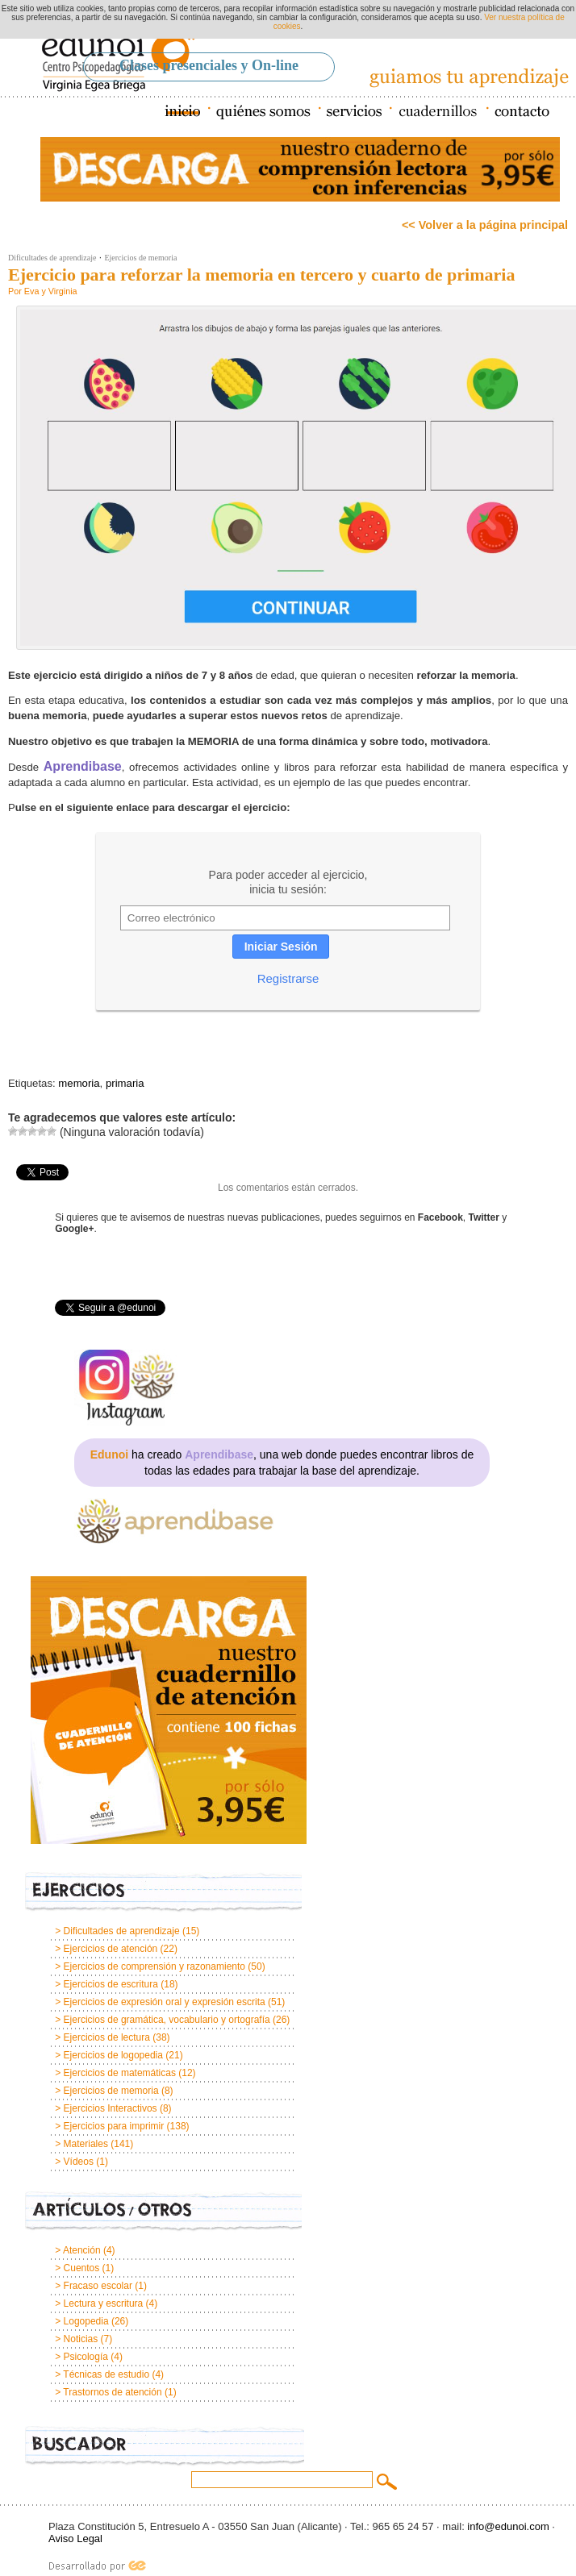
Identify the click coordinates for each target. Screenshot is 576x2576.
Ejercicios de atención (111, 1948)
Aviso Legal (75, 2538)
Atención (82, 2250)
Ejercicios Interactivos (110, 2108)
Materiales (86, 2143)
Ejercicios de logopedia (113, 2055)
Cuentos (82, 2268)
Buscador (164, 2446)
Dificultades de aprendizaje (52, 257)
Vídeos (79, 2161)
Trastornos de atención (112, 2392)
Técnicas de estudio (106, 2374)
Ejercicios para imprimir (114, 2126)
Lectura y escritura (104, 2303)
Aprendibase (83, 766)
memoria (78, 1083)
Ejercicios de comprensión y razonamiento (154, 1966)
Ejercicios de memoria (140, 257)
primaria (125, 1083)
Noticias (81, 2339)
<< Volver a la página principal (485, 224)
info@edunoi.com (508, 2526)
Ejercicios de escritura (111, 1984)
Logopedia (86, 2321)
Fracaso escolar (98, 2285)
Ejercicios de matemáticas (120, 2073)
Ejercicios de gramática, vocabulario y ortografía (167, 2019)
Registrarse (288, 978)
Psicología (86, 2356)
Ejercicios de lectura (107, 2037)
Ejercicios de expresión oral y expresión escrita (164, 2002)
